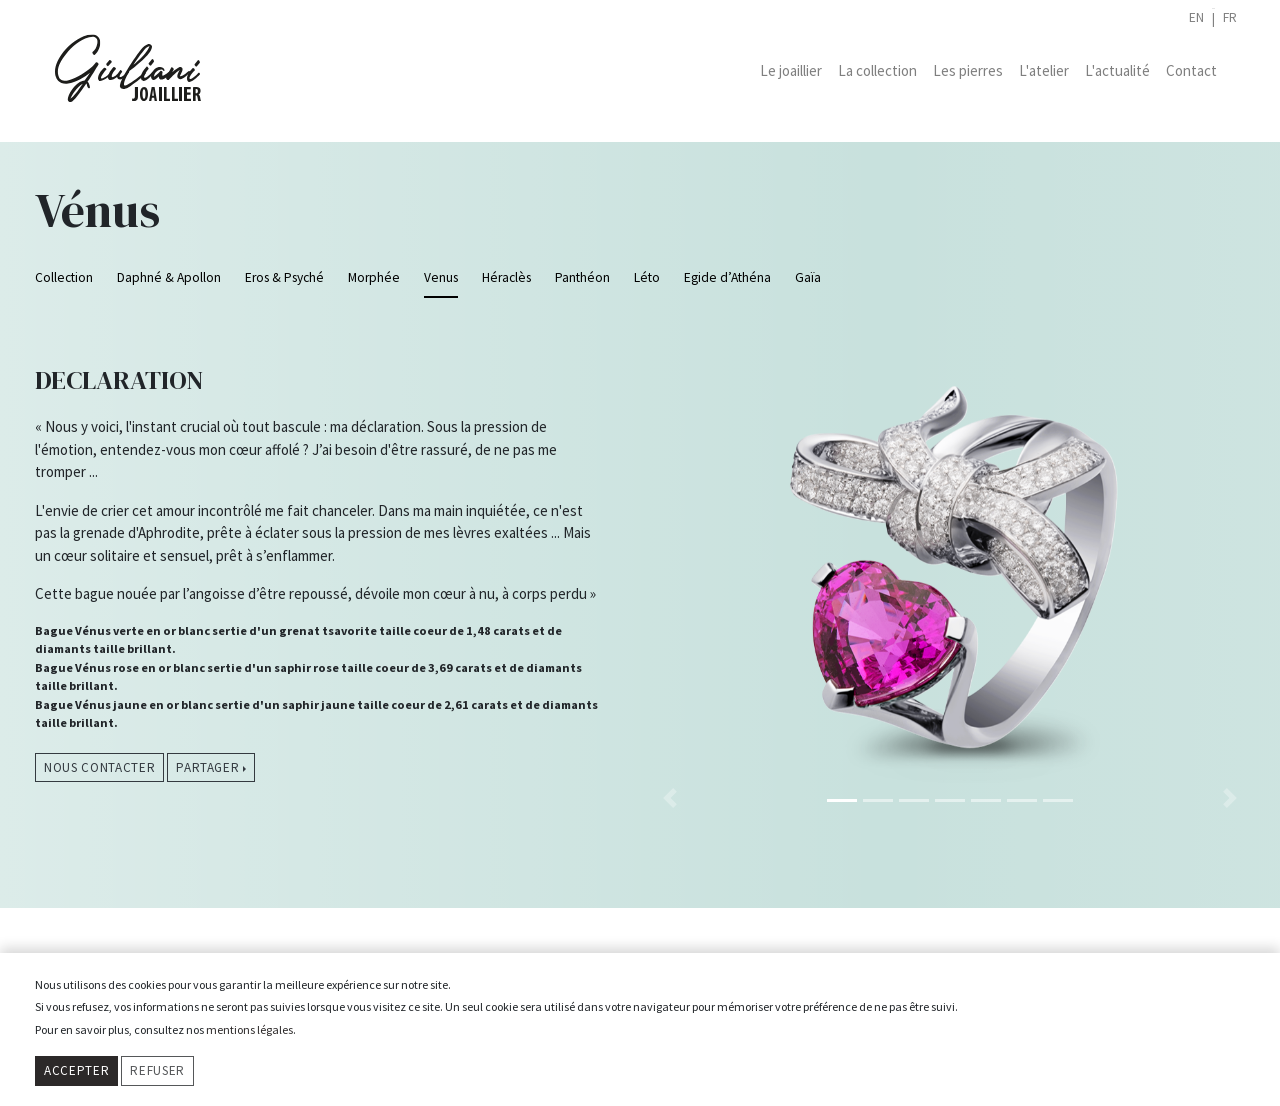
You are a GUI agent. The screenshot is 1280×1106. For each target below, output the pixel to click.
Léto (647, 277)
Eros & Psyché (284, 277)
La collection (877, 70)
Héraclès (506, 277)
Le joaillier (791, 70)
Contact (1191, 70)
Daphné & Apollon (169, 277)
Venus (441, 277)
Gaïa (808, 277)
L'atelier (1044, 70)
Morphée (374, 277)
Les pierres (968, 70)
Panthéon (582, 277)
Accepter (76, 1070)
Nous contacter (99, 767)
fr (1230, 17)
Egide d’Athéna (727, 277)
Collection (64, 277)
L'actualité (1117, 70)
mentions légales (249, 1029)
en (1196, 17)
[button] (670, 566)
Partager (207, 767)
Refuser (157, 1070)
